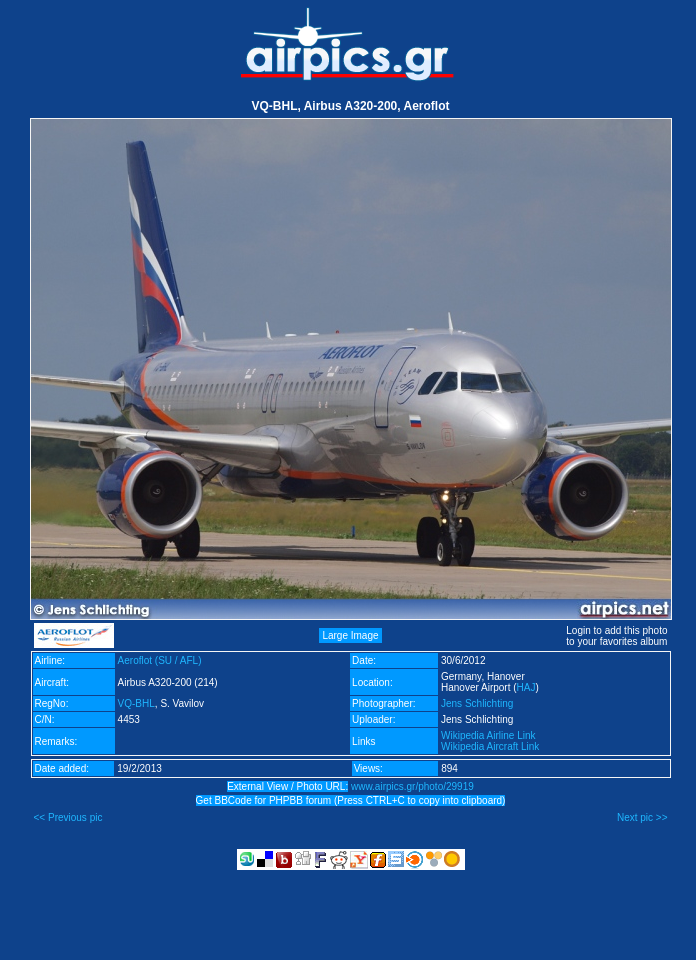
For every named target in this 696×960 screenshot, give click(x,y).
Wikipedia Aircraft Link (490, 746)
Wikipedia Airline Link (488, 735)
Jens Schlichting (477, 703)
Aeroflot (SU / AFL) (160, 660)
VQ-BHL (136, 703)
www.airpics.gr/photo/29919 (412, 786)
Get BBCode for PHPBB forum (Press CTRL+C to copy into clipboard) (351, 800)
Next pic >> (642, 817)
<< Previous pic (68, 817)
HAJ (526, 687)
